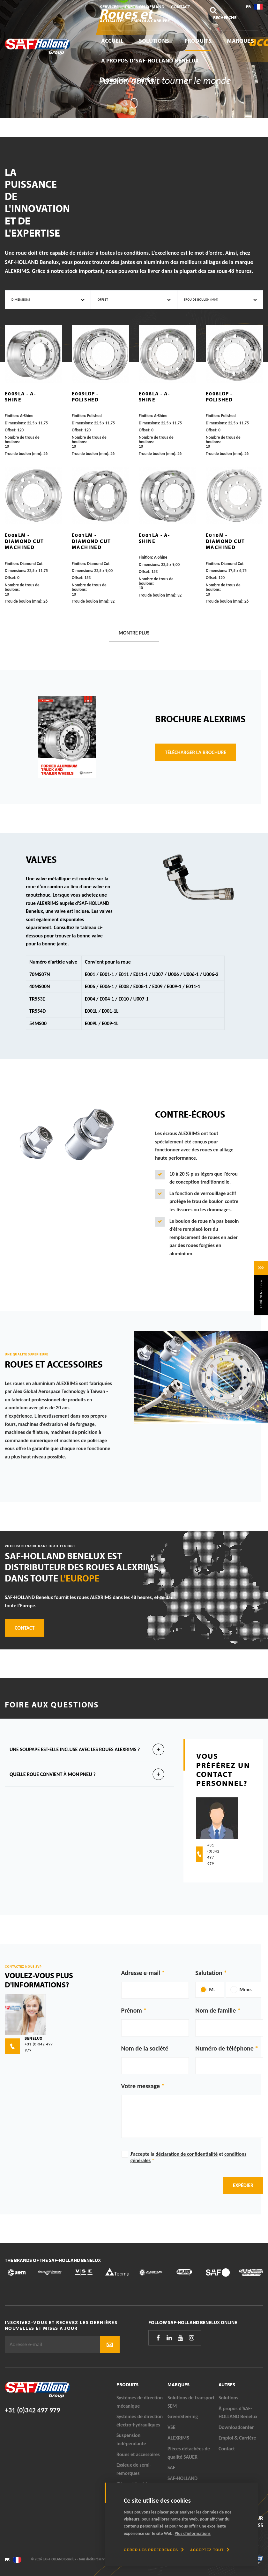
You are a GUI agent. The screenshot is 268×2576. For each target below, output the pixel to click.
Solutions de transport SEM (191, 2402)
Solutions (154, 40)
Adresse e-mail (140, 1973)
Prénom (131, 2010)
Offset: (10, 430)
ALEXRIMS (178, 2438)
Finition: (12, 416)
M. (212, 1989)
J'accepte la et (188, 2157)
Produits (198, 40)
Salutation (208, 1973)
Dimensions (20, 299)
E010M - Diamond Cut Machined (225, 541)
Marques (240, 40)
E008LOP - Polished (219, 396)
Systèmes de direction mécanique (139, 2402)
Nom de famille (215, 2010)
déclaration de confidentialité (186, 2154)
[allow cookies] (209, 2550)
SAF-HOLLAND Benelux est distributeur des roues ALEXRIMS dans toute (82, 1567)
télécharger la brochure (195, 752)
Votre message (140, 2086)
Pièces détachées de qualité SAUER (189, 2453)
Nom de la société (144, 2048)
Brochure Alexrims (200, 719)
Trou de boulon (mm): (23, 453)
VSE (171, 2427)
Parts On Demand (145, 7)
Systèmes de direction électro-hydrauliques (139, 2420)
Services (109, 7)
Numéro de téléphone (224, 2048)
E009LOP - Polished (85, 396)
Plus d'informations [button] (193, 2533)
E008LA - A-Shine (154, 396)
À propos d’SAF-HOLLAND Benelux (150, 60)
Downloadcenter (127, 80)
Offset (103, 299)
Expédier (243, 2185)
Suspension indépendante (131, 2439)
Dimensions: (15, 423)
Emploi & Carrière (150, 21)
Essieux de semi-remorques (133, 2469)
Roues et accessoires (138, 2454)
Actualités (112, 21)
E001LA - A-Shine (154, 538)
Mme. (246, 1989)
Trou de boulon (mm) (201, 299)
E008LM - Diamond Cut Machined (24, 541)
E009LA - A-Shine (20, 396)
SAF (171, 2467)
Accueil (112, 40)
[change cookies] (154, 2550)
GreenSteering (183, 2416)
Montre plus (134, 633)
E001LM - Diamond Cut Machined (91, 541)
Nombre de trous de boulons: (22, 439)
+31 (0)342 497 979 (32, 2410)
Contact (180, 7)
